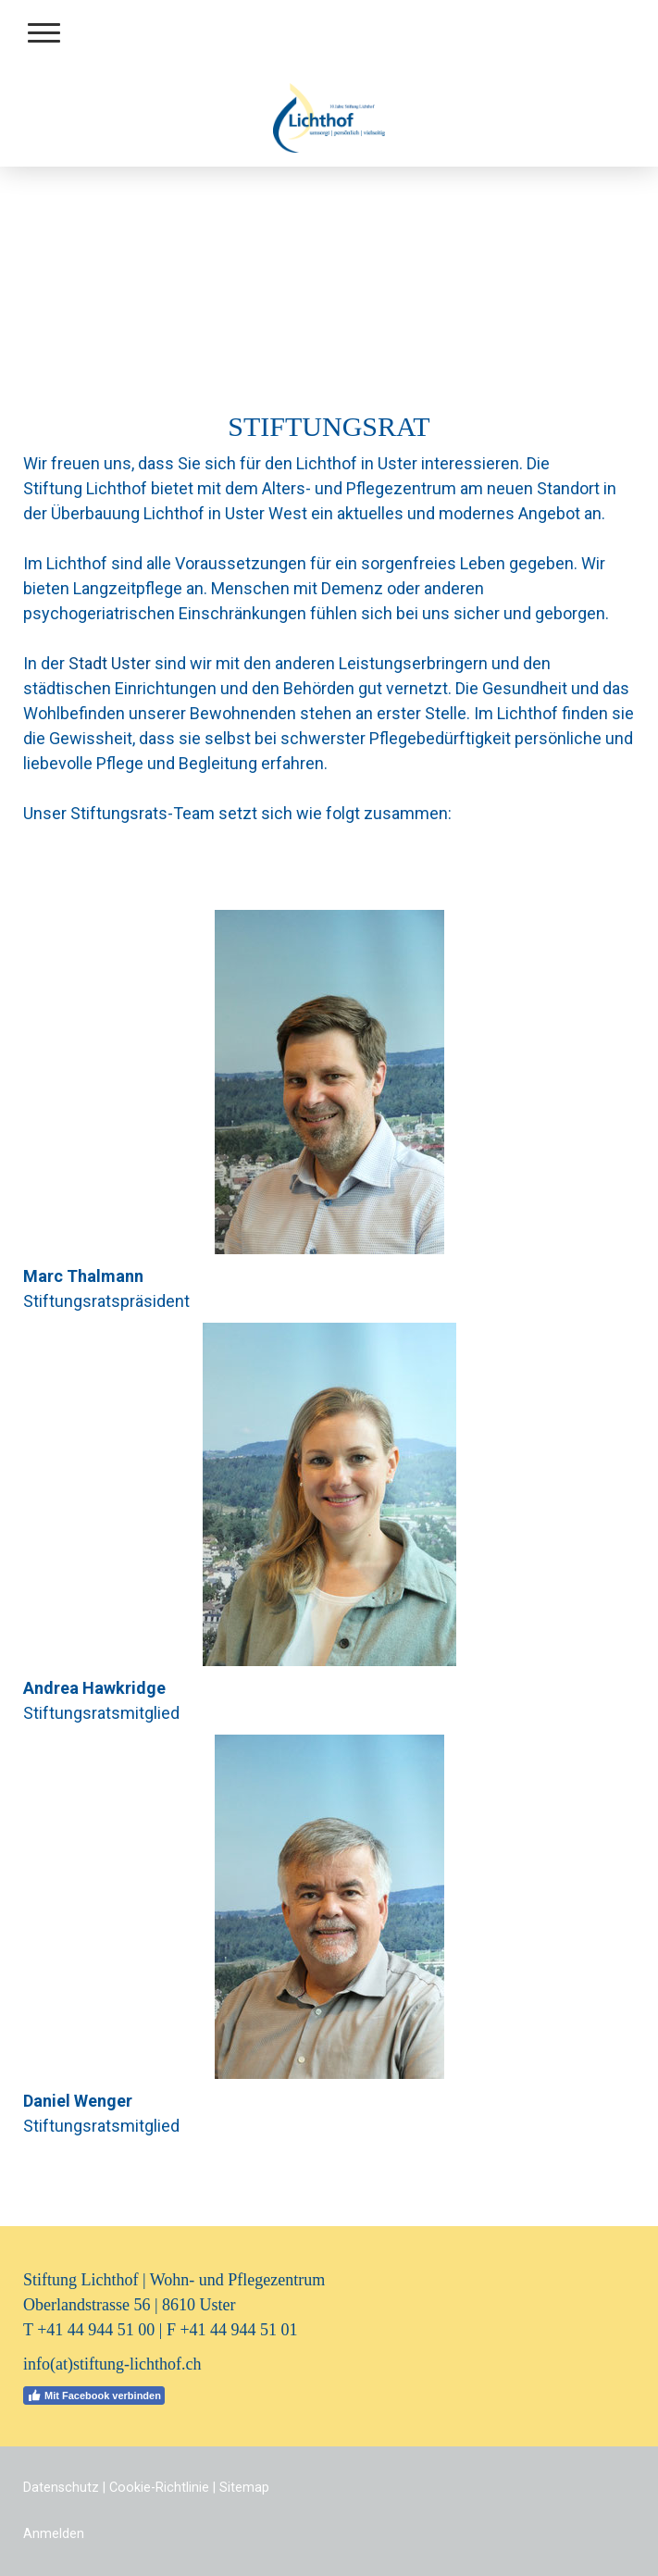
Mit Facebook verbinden (94, 2395)
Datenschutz (61, 2487)
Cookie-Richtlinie (159, 2487)
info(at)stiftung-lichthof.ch (112, 2364)
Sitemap (244, 2487)
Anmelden (53, 2534)
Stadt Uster (109, 663)
